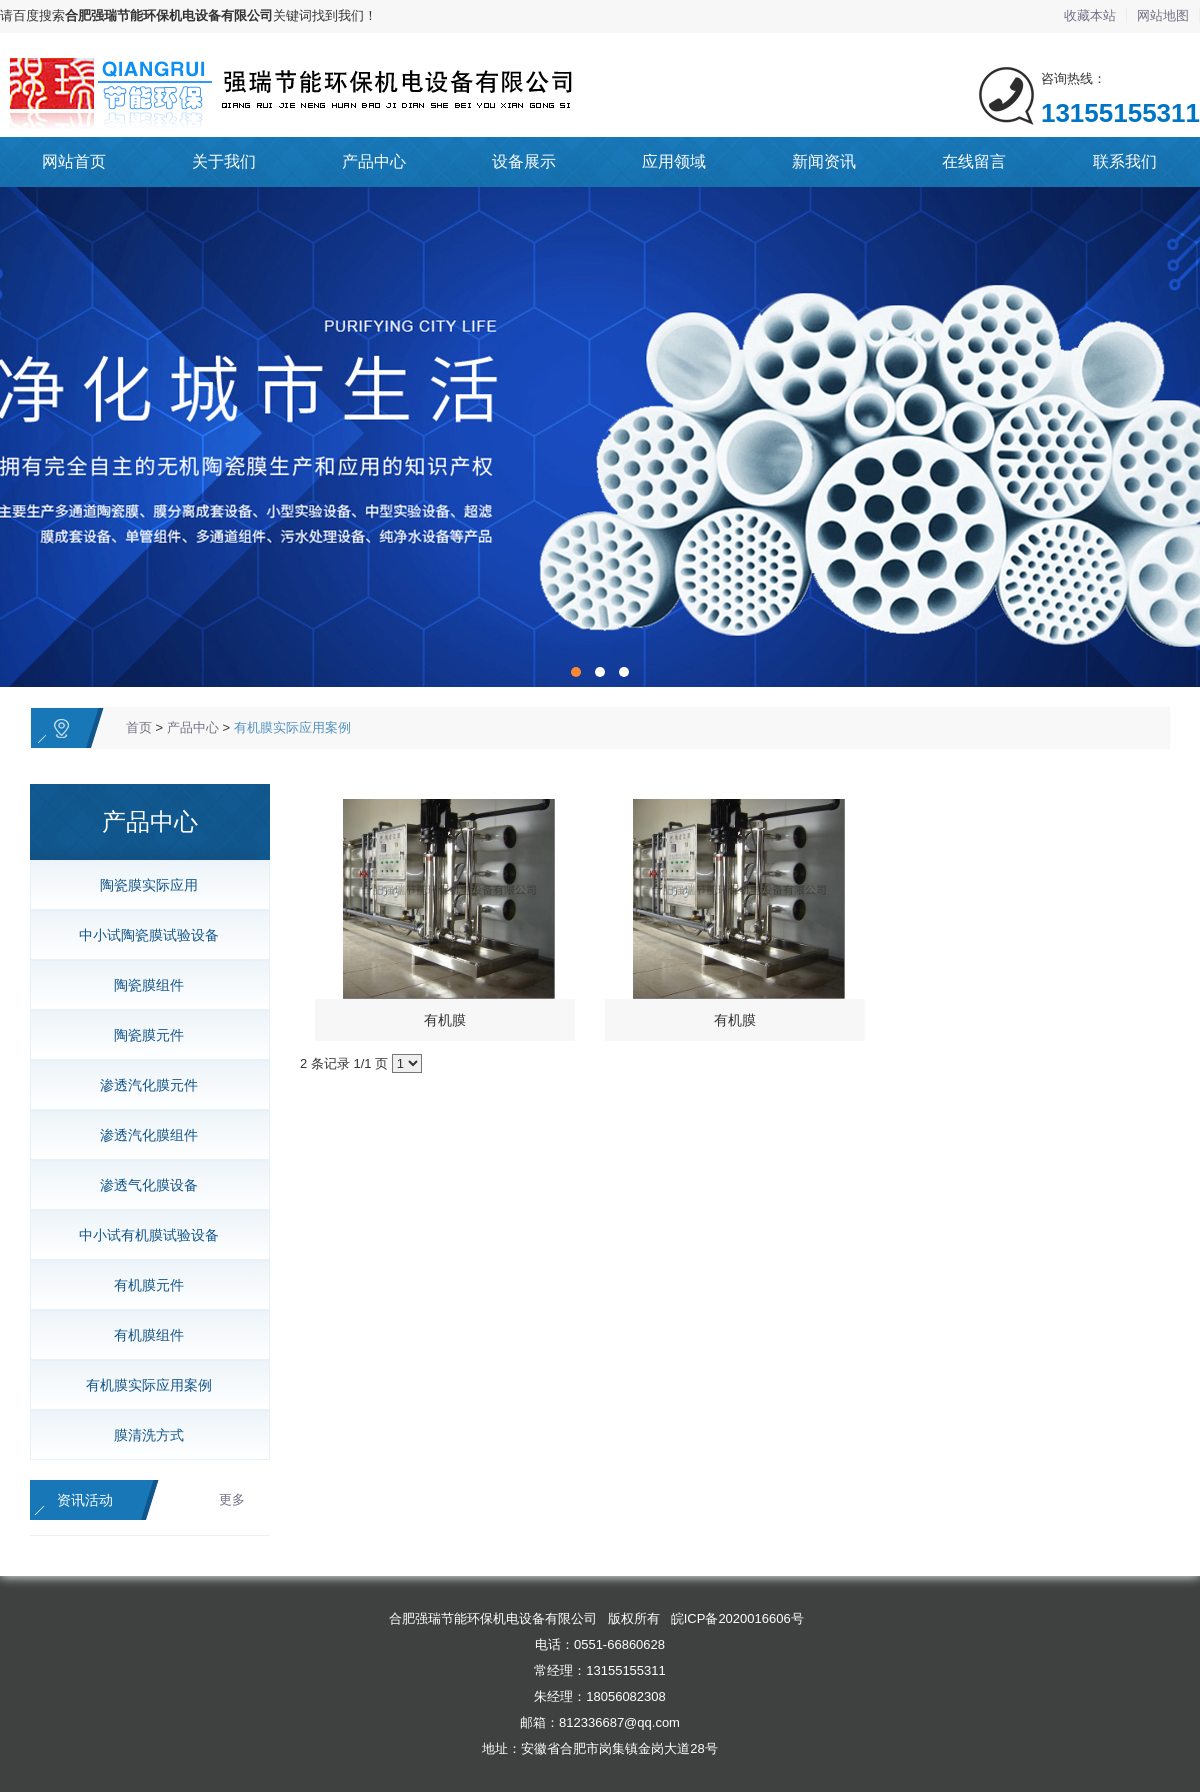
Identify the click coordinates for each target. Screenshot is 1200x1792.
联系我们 (1125, 161)
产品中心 (374, 161)
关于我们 (224, 161)
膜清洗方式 (142, 1435)
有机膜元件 (142, 1285)
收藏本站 (1090, 15)
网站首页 (74, 161)
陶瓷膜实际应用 (142, 885)
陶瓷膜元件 (142, 1035)
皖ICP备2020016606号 (737, 1618)
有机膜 (445, 1020)
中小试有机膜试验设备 (142, 1235)
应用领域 (674, 161)
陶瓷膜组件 (142, 985)
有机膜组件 (142, 1335)
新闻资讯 (824, 161)
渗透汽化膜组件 (142, 1135)
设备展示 (524, 161)
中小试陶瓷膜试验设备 (142, 935)
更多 (232, 1499)
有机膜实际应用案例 (292, 727)
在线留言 (974, 161)
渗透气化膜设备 (142, 1185)
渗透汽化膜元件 (142, 1085)
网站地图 (1163, 15)
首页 (139, 727)
